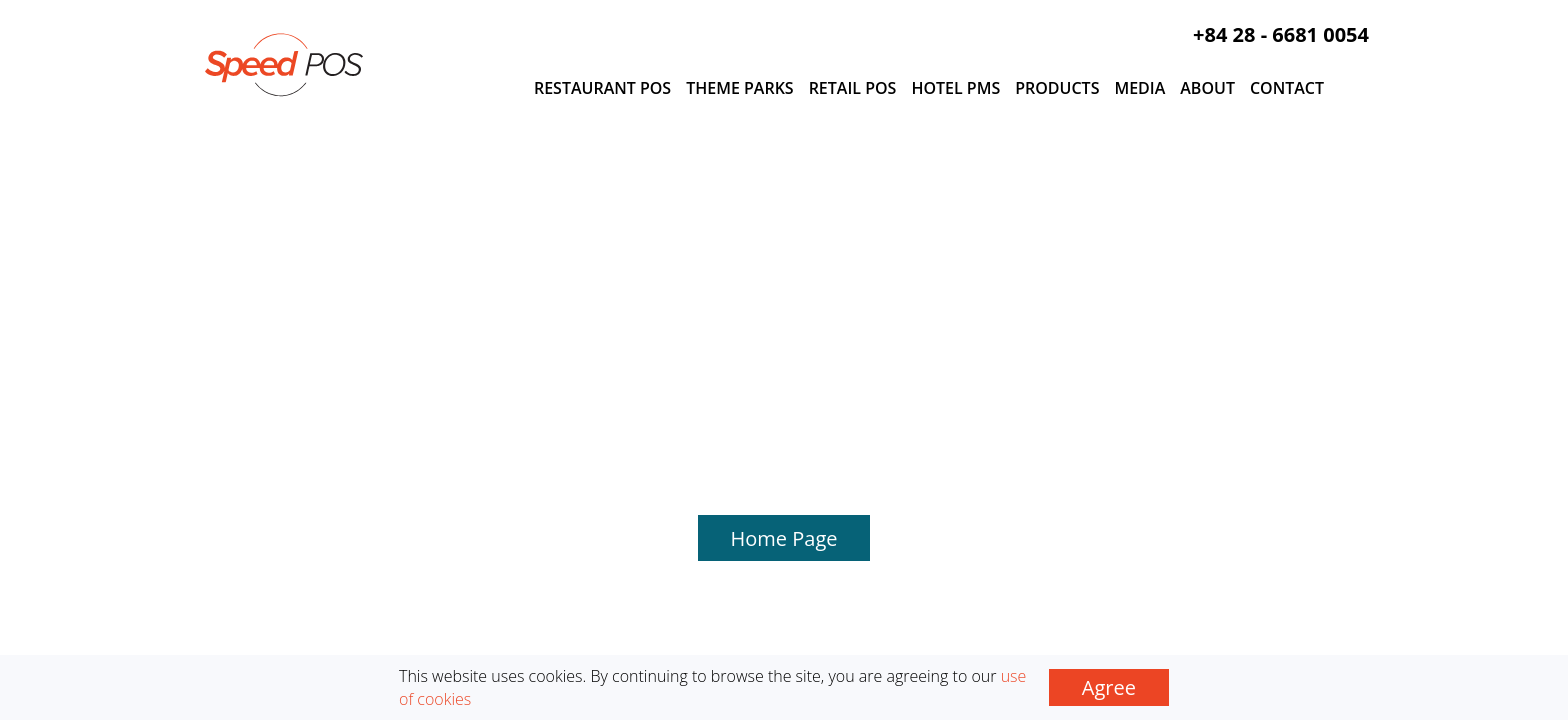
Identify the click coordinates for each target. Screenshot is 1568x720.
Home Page (784, 248)
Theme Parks (739, 88)
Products (1057, 88)
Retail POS (853, 88)
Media (1139, 88)
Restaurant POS (602, 88)
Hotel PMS (955, 88)
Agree (1109, 687)
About (1207, 88)
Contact (1287, 88)
